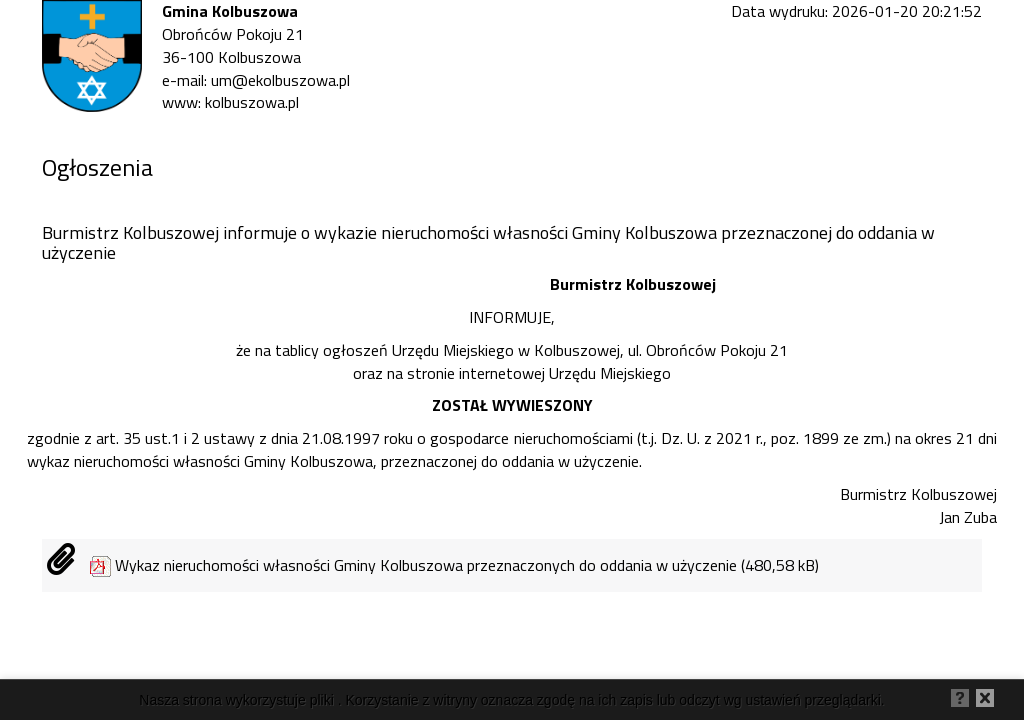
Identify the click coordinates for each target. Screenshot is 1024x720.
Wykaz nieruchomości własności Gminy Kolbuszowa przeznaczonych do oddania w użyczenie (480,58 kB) (467, 565)
